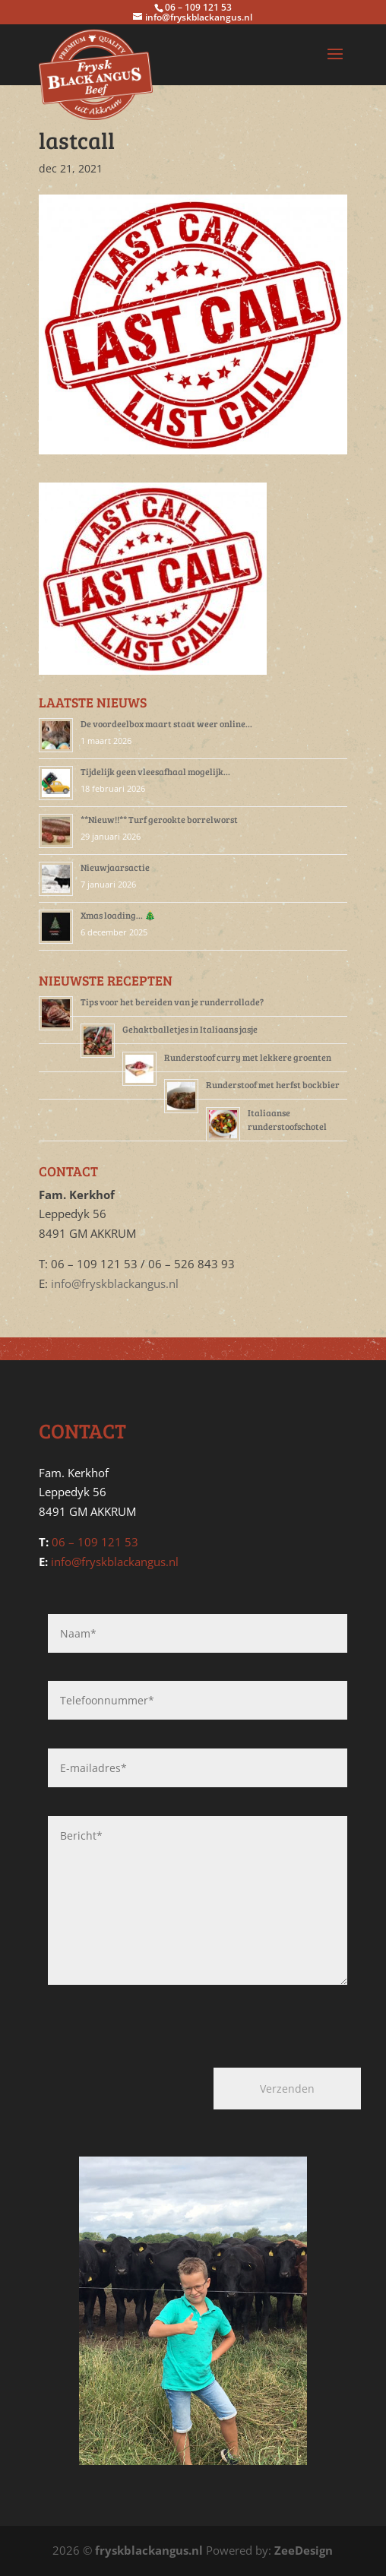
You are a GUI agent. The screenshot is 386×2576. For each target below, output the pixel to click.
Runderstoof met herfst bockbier (273, 1084)
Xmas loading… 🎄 (118, 915)
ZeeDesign (303, 2550)
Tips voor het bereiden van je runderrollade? (172, 1001)
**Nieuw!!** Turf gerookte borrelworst (159, 819)
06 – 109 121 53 (95, 1541)
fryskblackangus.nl (149, 2550)
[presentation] (129, 2020)
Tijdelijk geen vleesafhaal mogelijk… (155, 771)
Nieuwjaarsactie (115, 867)
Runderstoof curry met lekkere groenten (247, 1057)
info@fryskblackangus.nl (115, 1283)
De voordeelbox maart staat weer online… (166, 723)
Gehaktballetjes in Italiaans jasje (190, 1029)
